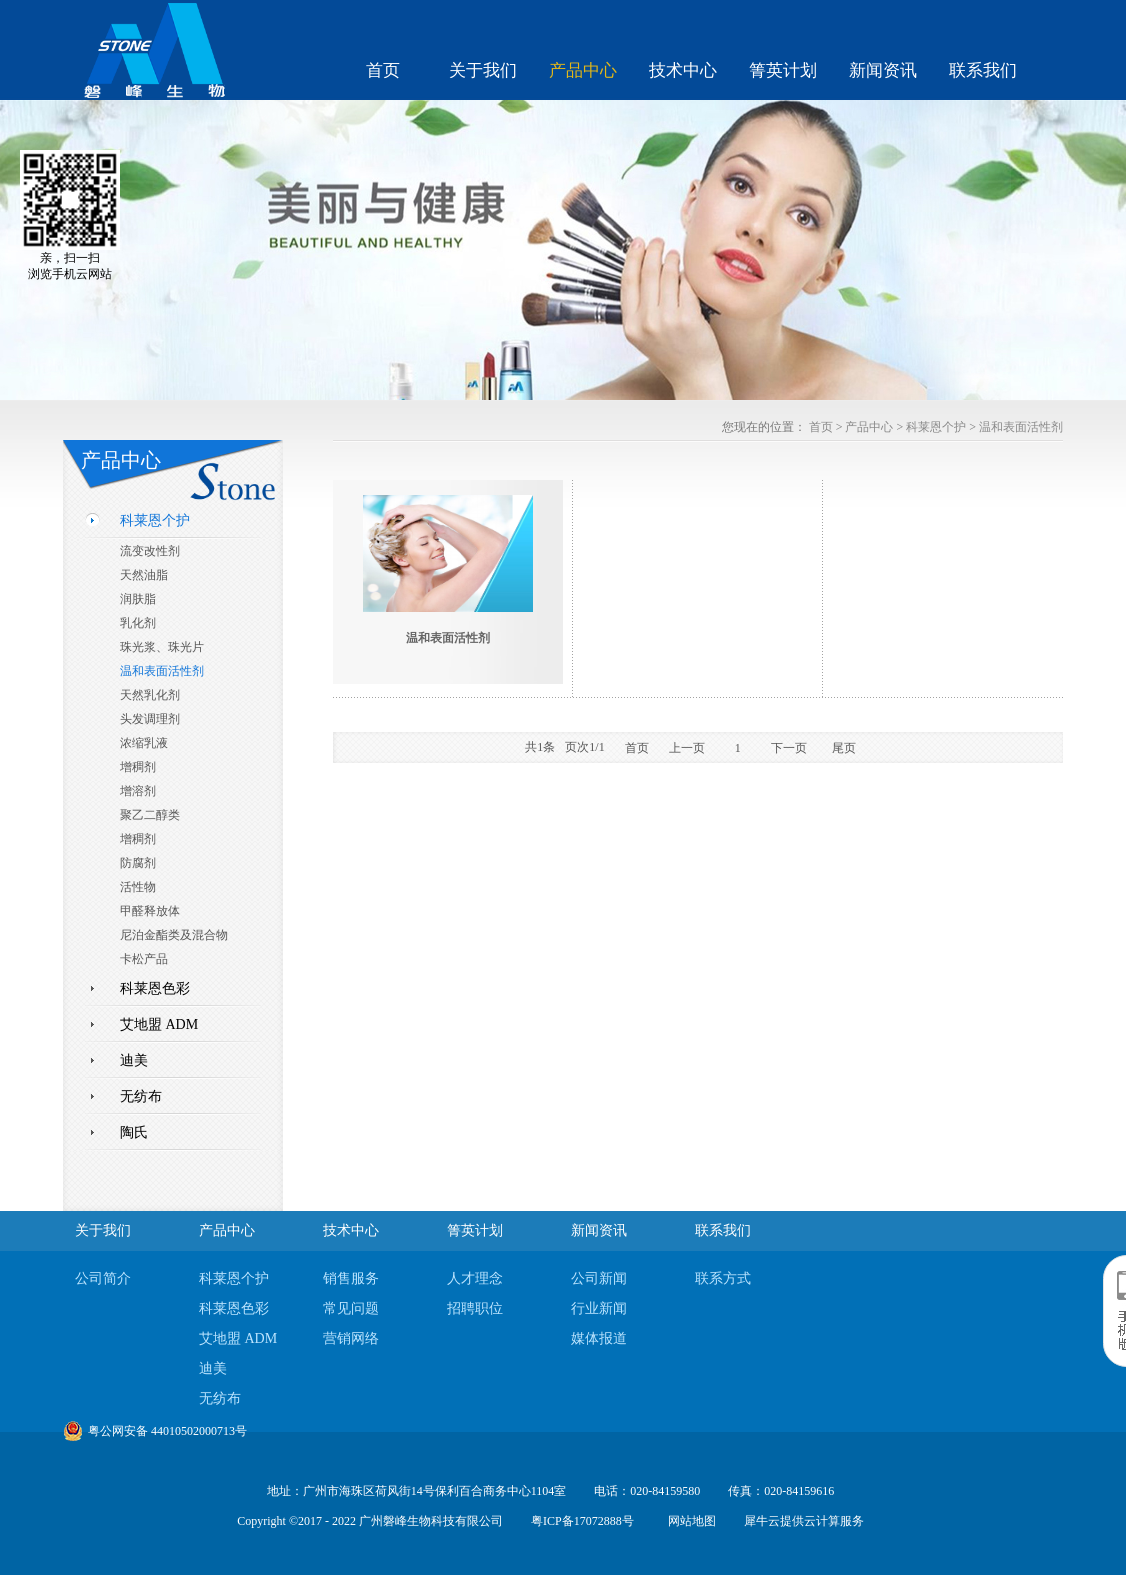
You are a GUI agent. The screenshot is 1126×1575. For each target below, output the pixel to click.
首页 (383, 70)
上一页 (687, 748)
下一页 (789, 748)
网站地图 (689, 1521)
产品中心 (869, 427)
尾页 (844, 748)
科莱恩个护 (936, 427)
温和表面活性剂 (1021, 427)
